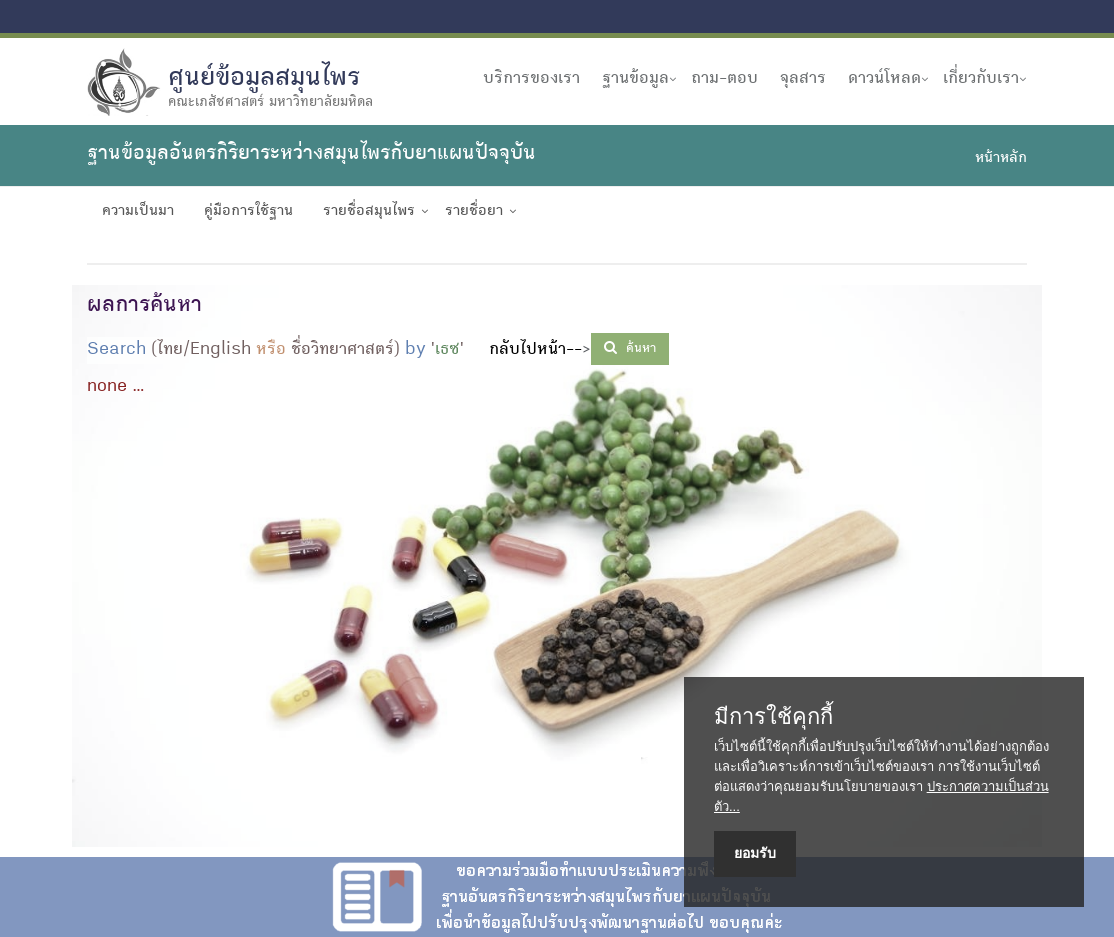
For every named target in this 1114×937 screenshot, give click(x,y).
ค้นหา (630, 348)
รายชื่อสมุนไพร (369, 212)
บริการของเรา (531, 79)
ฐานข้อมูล (635, 79)
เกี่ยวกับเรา (981, 79)
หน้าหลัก (1001, 159)
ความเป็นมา (138, 212)
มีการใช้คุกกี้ (773, 717)
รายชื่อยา (474, 212)
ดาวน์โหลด (884, 79)
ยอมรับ (755, 853)
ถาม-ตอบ (724, 79)
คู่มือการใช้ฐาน (248, 212)
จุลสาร (803, 79)
